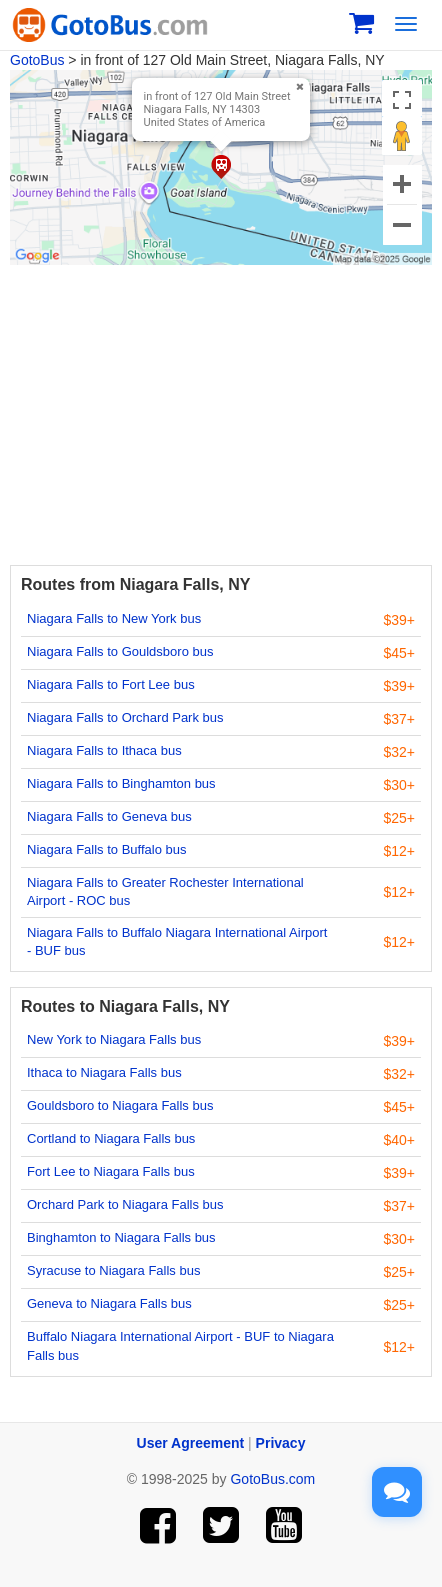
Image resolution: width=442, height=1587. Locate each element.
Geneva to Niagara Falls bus (109, 1303)
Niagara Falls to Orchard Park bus (125, 717)
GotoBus (37, 60)
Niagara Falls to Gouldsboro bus (120, 651)
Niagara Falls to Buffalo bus (106, 849)
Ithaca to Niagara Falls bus (104, 1072)
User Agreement (191, 1443)
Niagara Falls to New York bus (114, 618)
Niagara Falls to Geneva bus (109, 816)
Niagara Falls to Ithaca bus (104, 750)
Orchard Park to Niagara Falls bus (125, 1204)
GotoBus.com (272, 1479)
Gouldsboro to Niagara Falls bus (120, 1105)
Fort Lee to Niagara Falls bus (111, 1171)
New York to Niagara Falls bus (114, 1039)
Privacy (281, 1443)
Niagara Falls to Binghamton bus (121, 783)
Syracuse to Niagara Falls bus (113, 1270)
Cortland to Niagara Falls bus (111, 1138)
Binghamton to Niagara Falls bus (121, 1237)
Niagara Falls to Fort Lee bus (111, 684)
